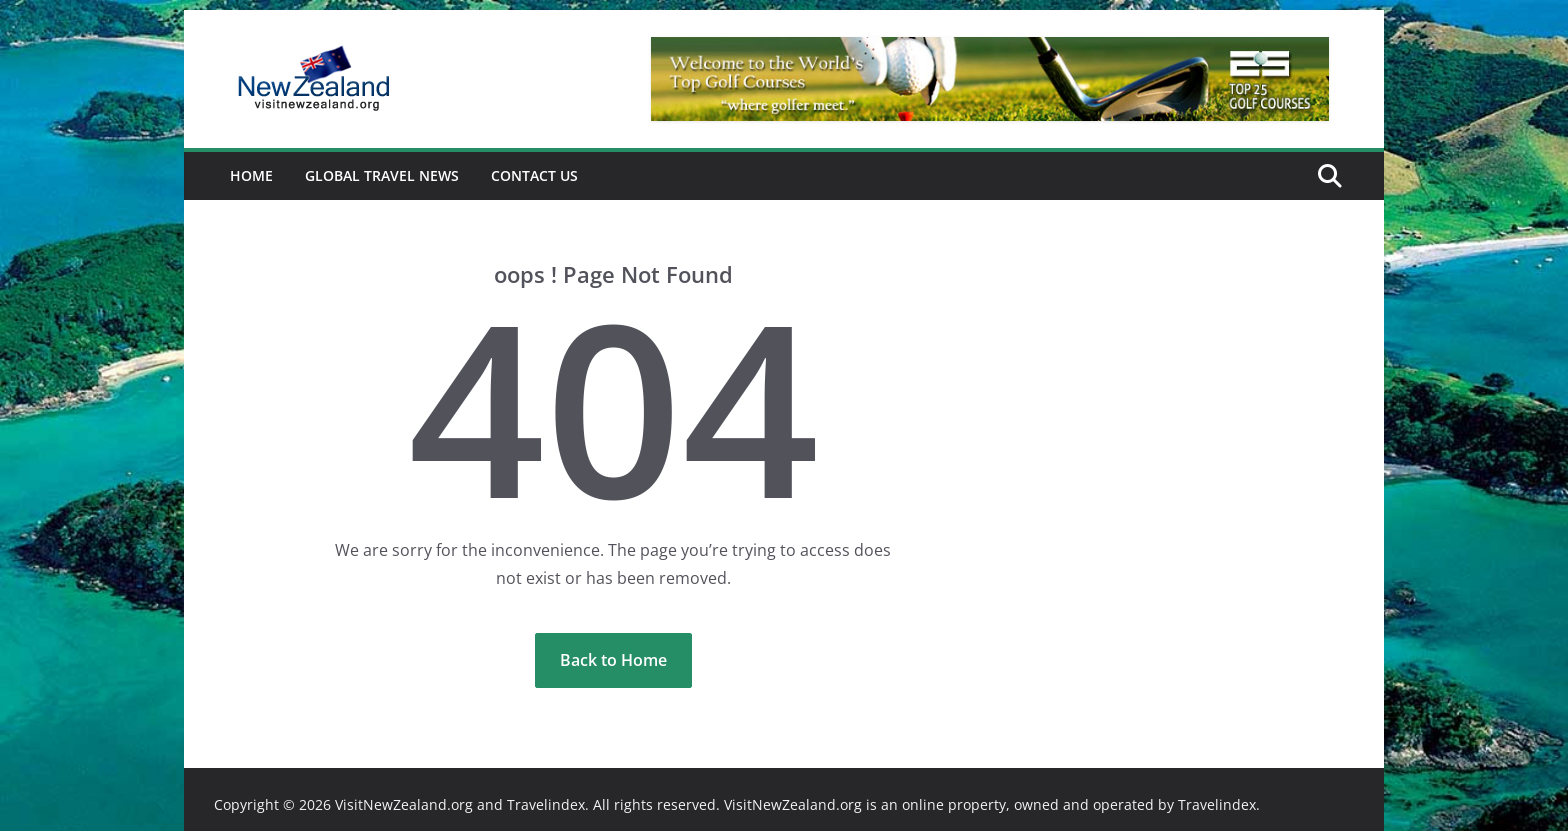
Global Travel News (382, 175)
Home (251, 175)
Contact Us (534, 175)
